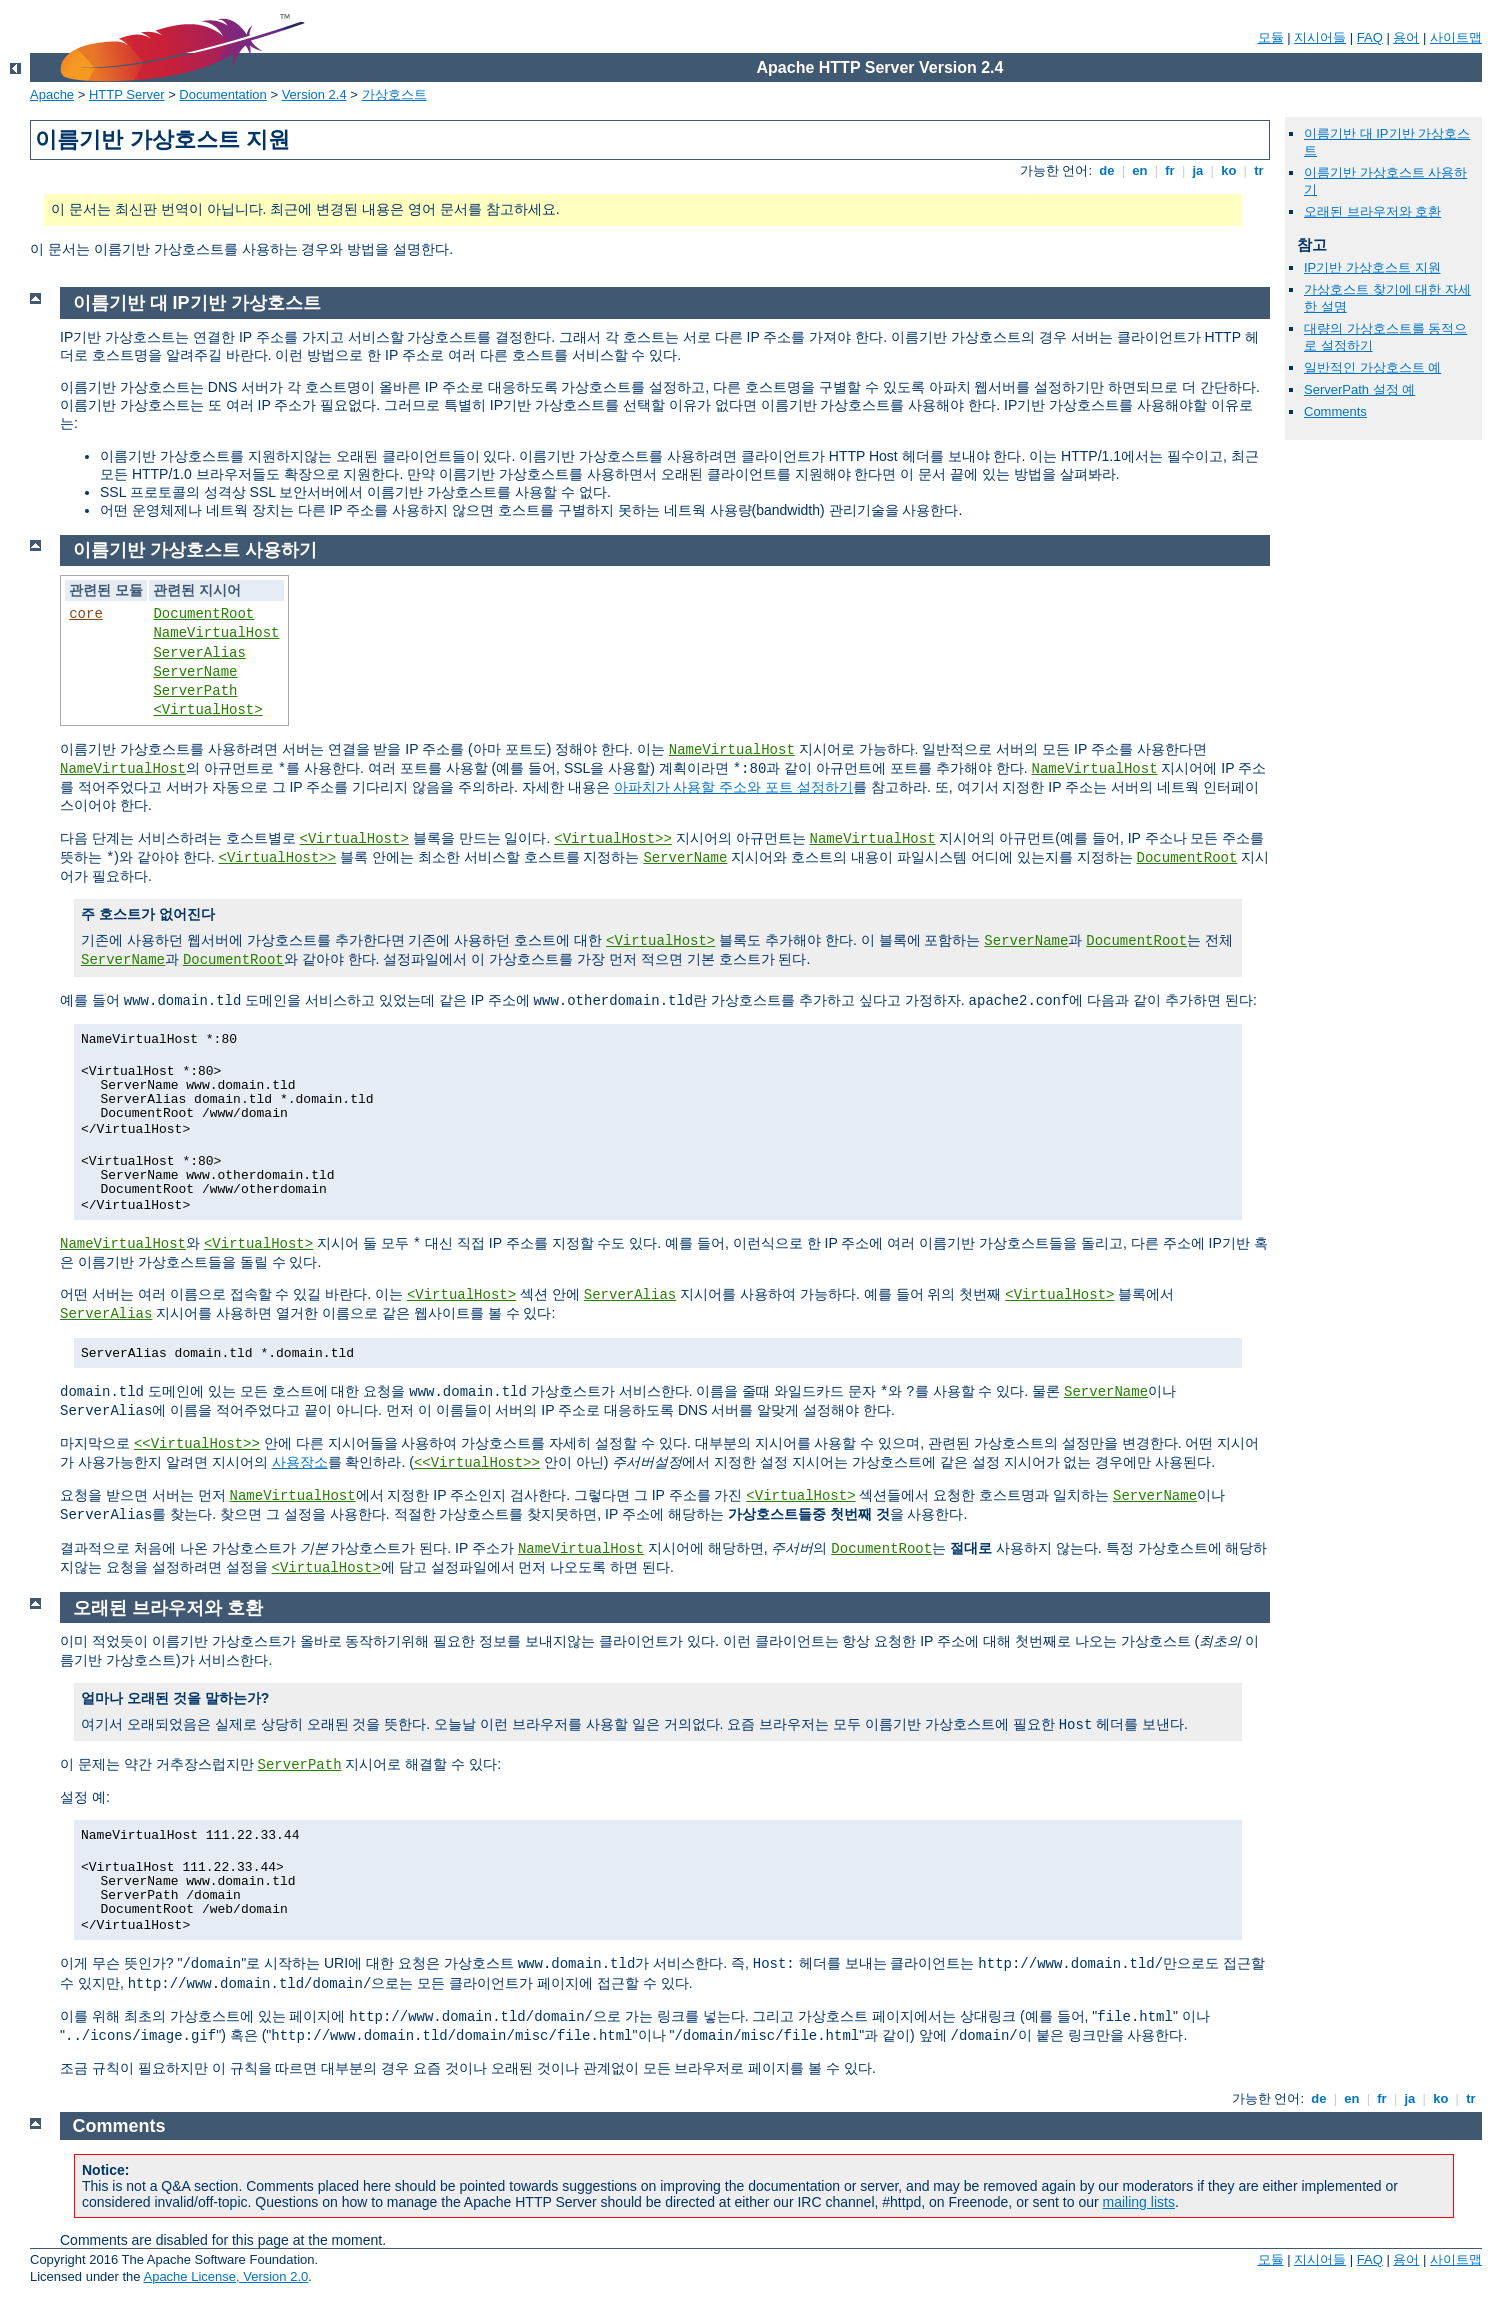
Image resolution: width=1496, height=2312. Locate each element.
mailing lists (1139, 2202)
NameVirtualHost (216, 633)
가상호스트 (394, 94)
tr (1259, 170)
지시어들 (1320, 37)
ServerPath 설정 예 (1359, 389)
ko (1229, 170)
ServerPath (195, 691)
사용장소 (300, 1462)
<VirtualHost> (207, 710)
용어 (1406, 37)
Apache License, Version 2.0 (225, 2276)
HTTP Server (127, 94)
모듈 (1271, 37)
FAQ (1370, 37)
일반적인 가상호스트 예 (1372, 367)
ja (1198, 170)
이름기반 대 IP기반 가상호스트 (197, 303)
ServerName (195, 672)
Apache (52, 94)
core (86, 614)
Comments (1335, 411)
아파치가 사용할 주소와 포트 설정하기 (734, 787)
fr (1170, 170)
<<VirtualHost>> (197, 1444)
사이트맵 (1456, 37)
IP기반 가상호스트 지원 (1372, 267)
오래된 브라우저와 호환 (1372, 211)
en (1140, 170)
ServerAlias (199, 653)
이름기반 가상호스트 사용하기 (195, 550)
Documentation (222, 94)
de (1107, 170)
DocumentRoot (203, 614)
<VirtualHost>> (613, 839)
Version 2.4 (314, 94)
